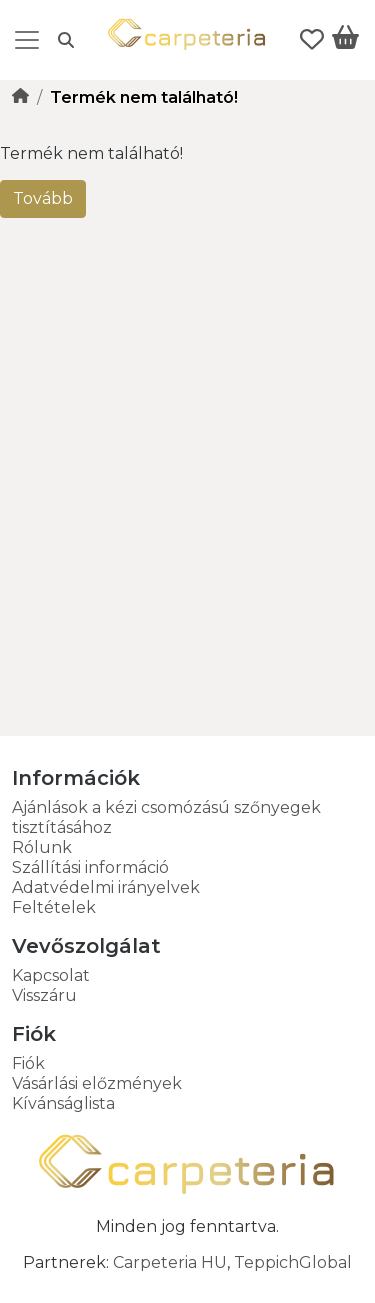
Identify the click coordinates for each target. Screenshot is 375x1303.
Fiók (28, 1063)
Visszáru (44, 995)
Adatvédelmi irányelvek (106, 887)
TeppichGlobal (293, 1262)
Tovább (43, 198)
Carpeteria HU (170, 1262)
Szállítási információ (90, 867)
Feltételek (54, 907)
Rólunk (42, 847)
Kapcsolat (51, 975)
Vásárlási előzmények (97, 1083)
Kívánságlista (63, 1103)
